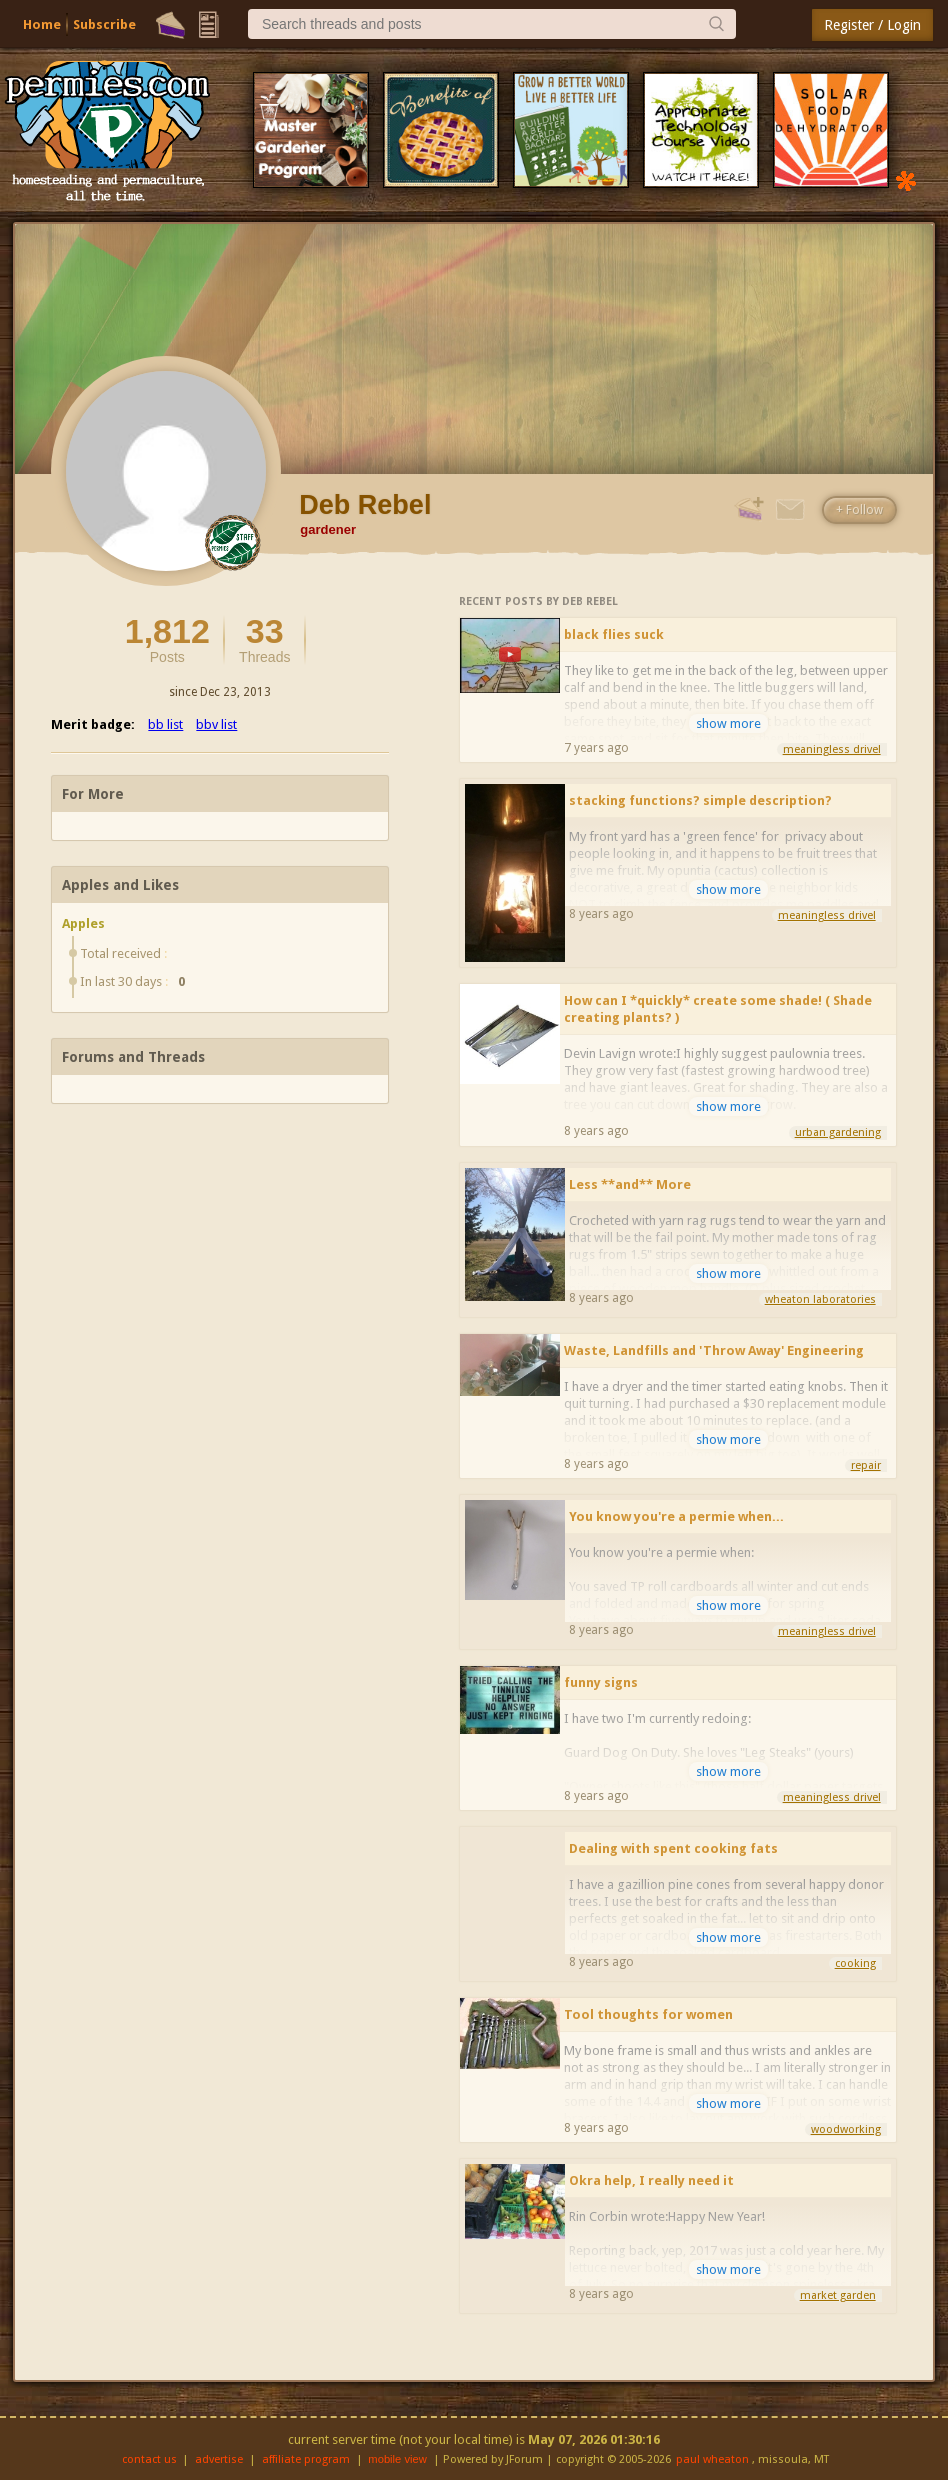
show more (728, 723)
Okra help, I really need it (651, 2180)
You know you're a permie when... (676, 1516)
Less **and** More (630, 1184)
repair (866, 1465)
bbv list (216, 724)
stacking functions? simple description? (700, 800)
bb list (165, 724)
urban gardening (838, 1132)
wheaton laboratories (820, 1299)
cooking (855, 1963)
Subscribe (104, 24)
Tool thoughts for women (648, 2014)
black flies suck (614, 634)
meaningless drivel (832, 749)
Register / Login (872, 25)
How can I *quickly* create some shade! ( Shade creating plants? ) (718, 1009)
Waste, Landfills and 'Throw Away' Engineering (714, 1350)
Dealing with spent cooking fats (673, 1848)
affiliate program (306, 2459)
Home (42, 24)
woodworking (846, 2129)
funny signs (601, 1682)
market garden (838, 2295)
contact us (149, 2459)
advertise (219, 2459)
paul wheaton (712, 2459)
